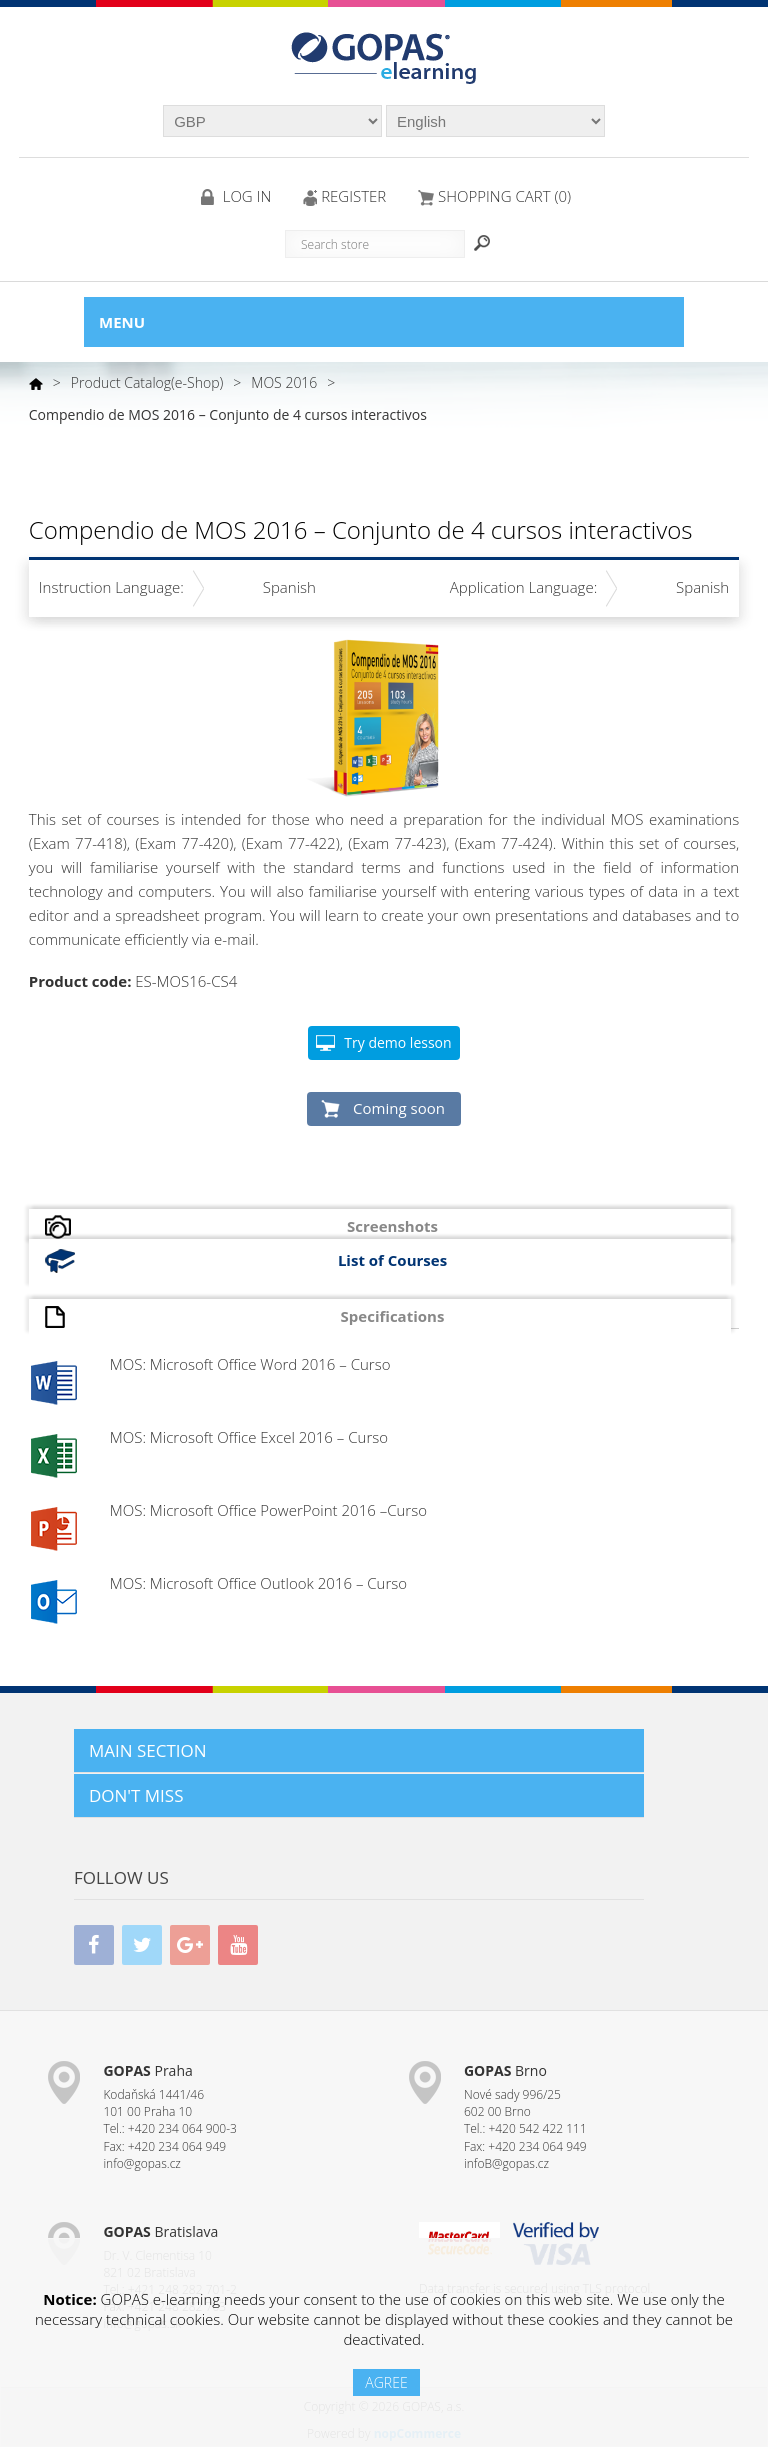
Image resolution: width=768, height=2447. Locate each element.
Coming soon (399, 1108)
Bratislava (160, 2231)
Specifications (393, 1316)
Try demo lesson (397, 1042)
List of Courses (392, 1260)
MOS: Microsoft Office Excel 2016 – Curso (249, 1437)
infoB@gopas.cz (506, 2163)
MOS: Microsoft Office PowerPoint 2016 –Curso (268, 1510)
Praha (147, 2070)
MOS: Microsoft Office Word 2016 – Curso (250, 1364)
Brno (505, 2070)
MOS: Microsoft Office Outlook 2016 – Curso (258, 1583)
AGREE (386, 2382)
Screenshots (392, 1226)
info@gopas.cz (142, 2163)
